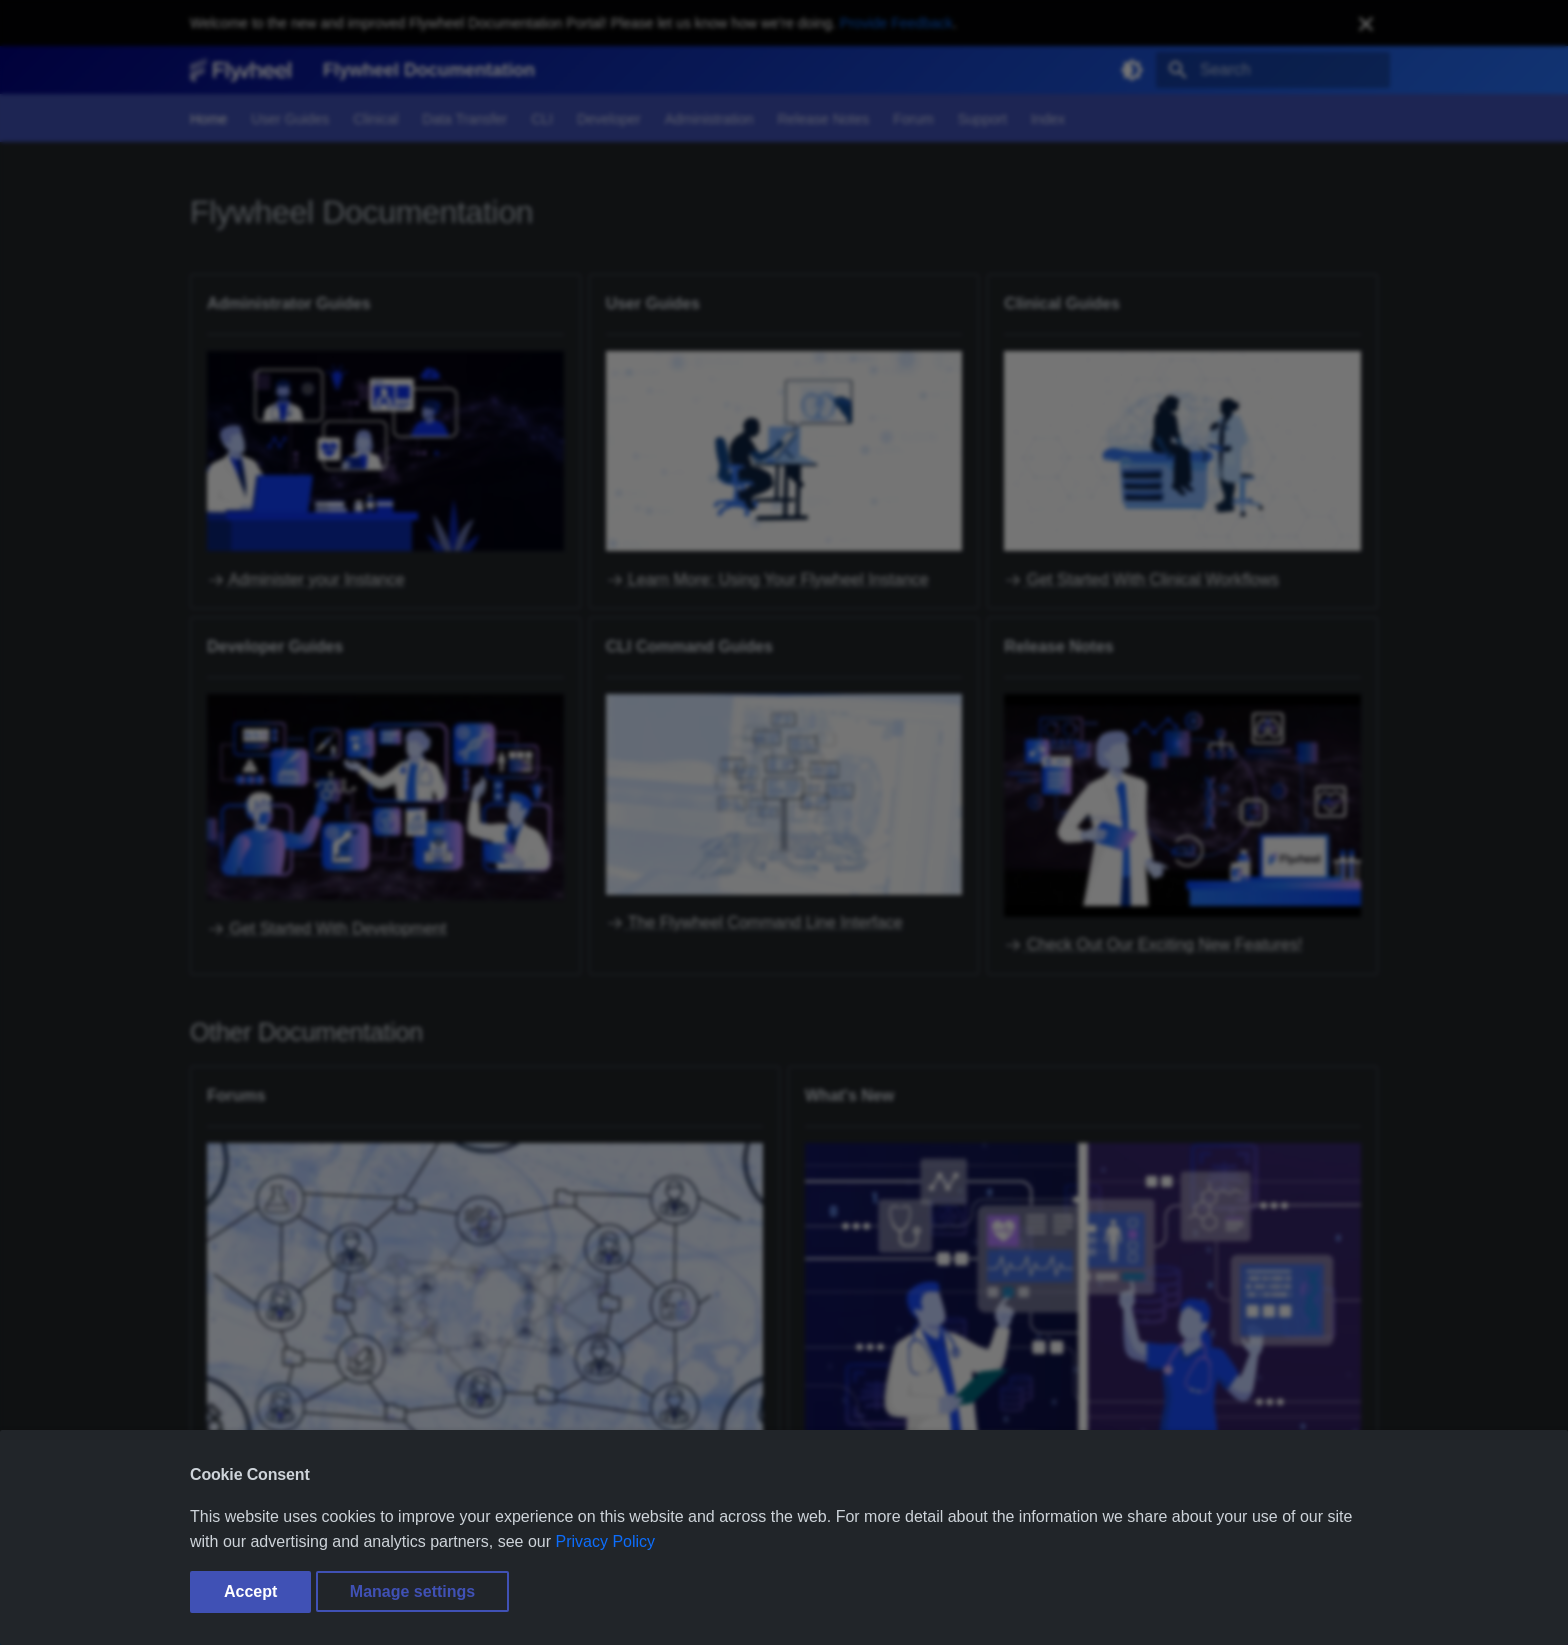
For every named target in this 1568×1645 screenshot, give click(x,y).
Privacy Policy (606, 1541)
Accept (250, 1591)
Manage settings (412, 1591)
